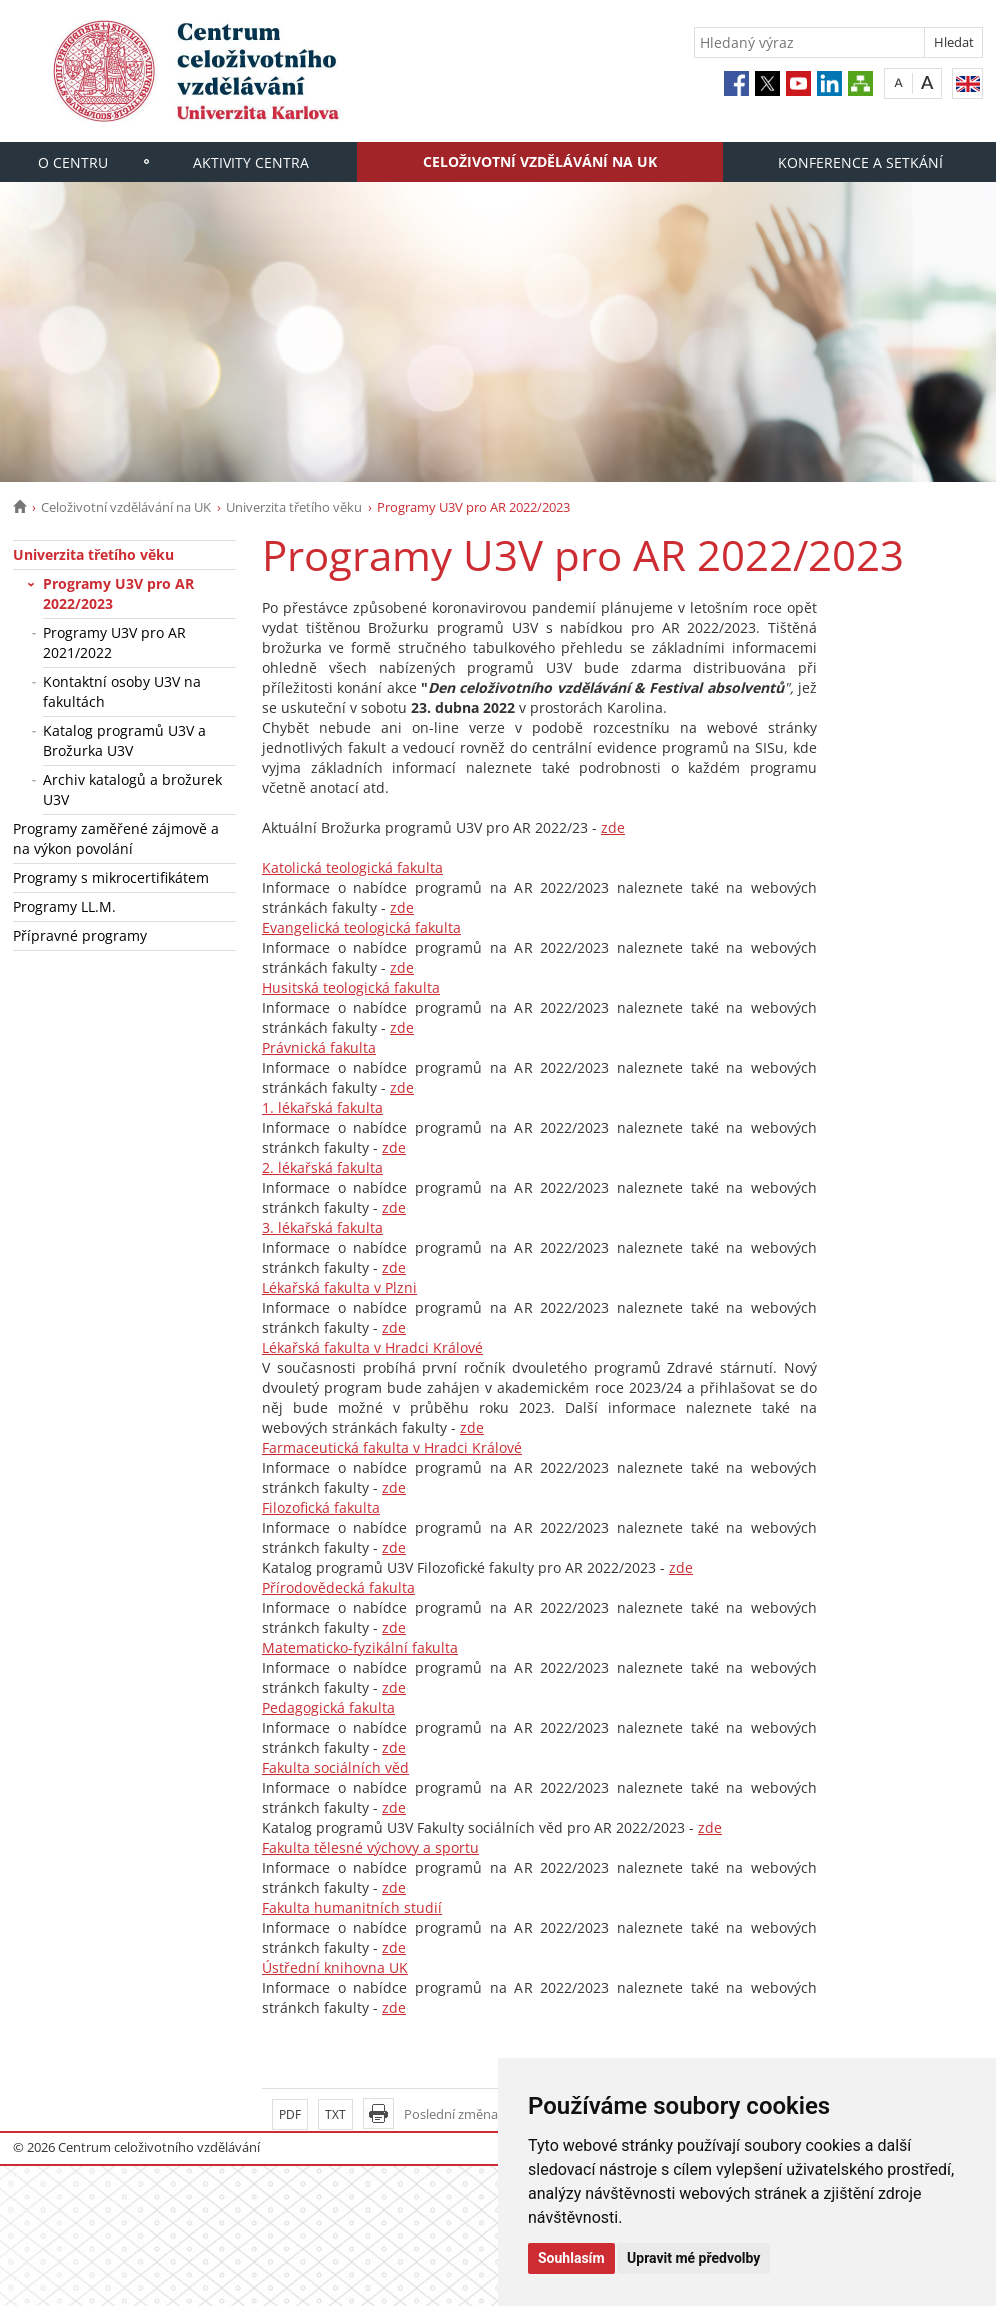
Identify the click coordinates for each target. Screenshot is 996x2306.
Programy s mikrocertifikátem (111, 877)
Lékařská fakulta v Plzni (339, 1287)
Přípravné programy (80, 935)
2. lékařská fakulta (322, 1167)
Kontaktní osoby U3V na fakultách (122, 691)
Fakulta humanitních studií (352, 1907)
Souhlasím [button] (571, 2258)
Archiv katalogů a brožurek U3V (132, 789)
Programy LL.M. (64, 906)
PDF (290, 2114)
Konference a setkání (860, 162)
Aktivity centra (251, 162)
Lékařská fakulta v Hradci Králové (372, 1347)
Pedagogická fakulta (328, 1707)
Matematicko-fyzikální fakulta (360, 1647)
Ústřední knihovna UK (335, 1967)
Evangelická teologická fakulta (361, 927)
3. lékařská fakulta (322, 1227)
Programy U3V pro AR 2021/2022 (114, 642)
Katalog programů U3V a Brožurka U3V (124, 740)
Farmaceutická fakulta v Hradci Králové (392, 1447)
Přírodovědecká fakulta (338, 1587)
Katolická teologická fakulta (352, 867)
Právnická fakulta (319, 1047)
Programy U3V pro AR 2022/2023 (118, 593)
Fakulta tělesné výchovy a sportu (370, 1847)
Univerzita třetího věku (294, 507)
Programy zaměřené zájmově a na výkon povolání (116, 838)
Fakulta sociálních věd (335, 1767)
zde (613, 827)
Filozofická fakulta (321, 1507)
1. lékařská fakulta (322, 1107)
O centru (73, 162)
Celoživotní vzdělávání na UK (540, 161)
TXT (335, 2114)
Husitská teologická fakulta (351, 987)
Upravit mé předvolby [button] (693, 2258)
